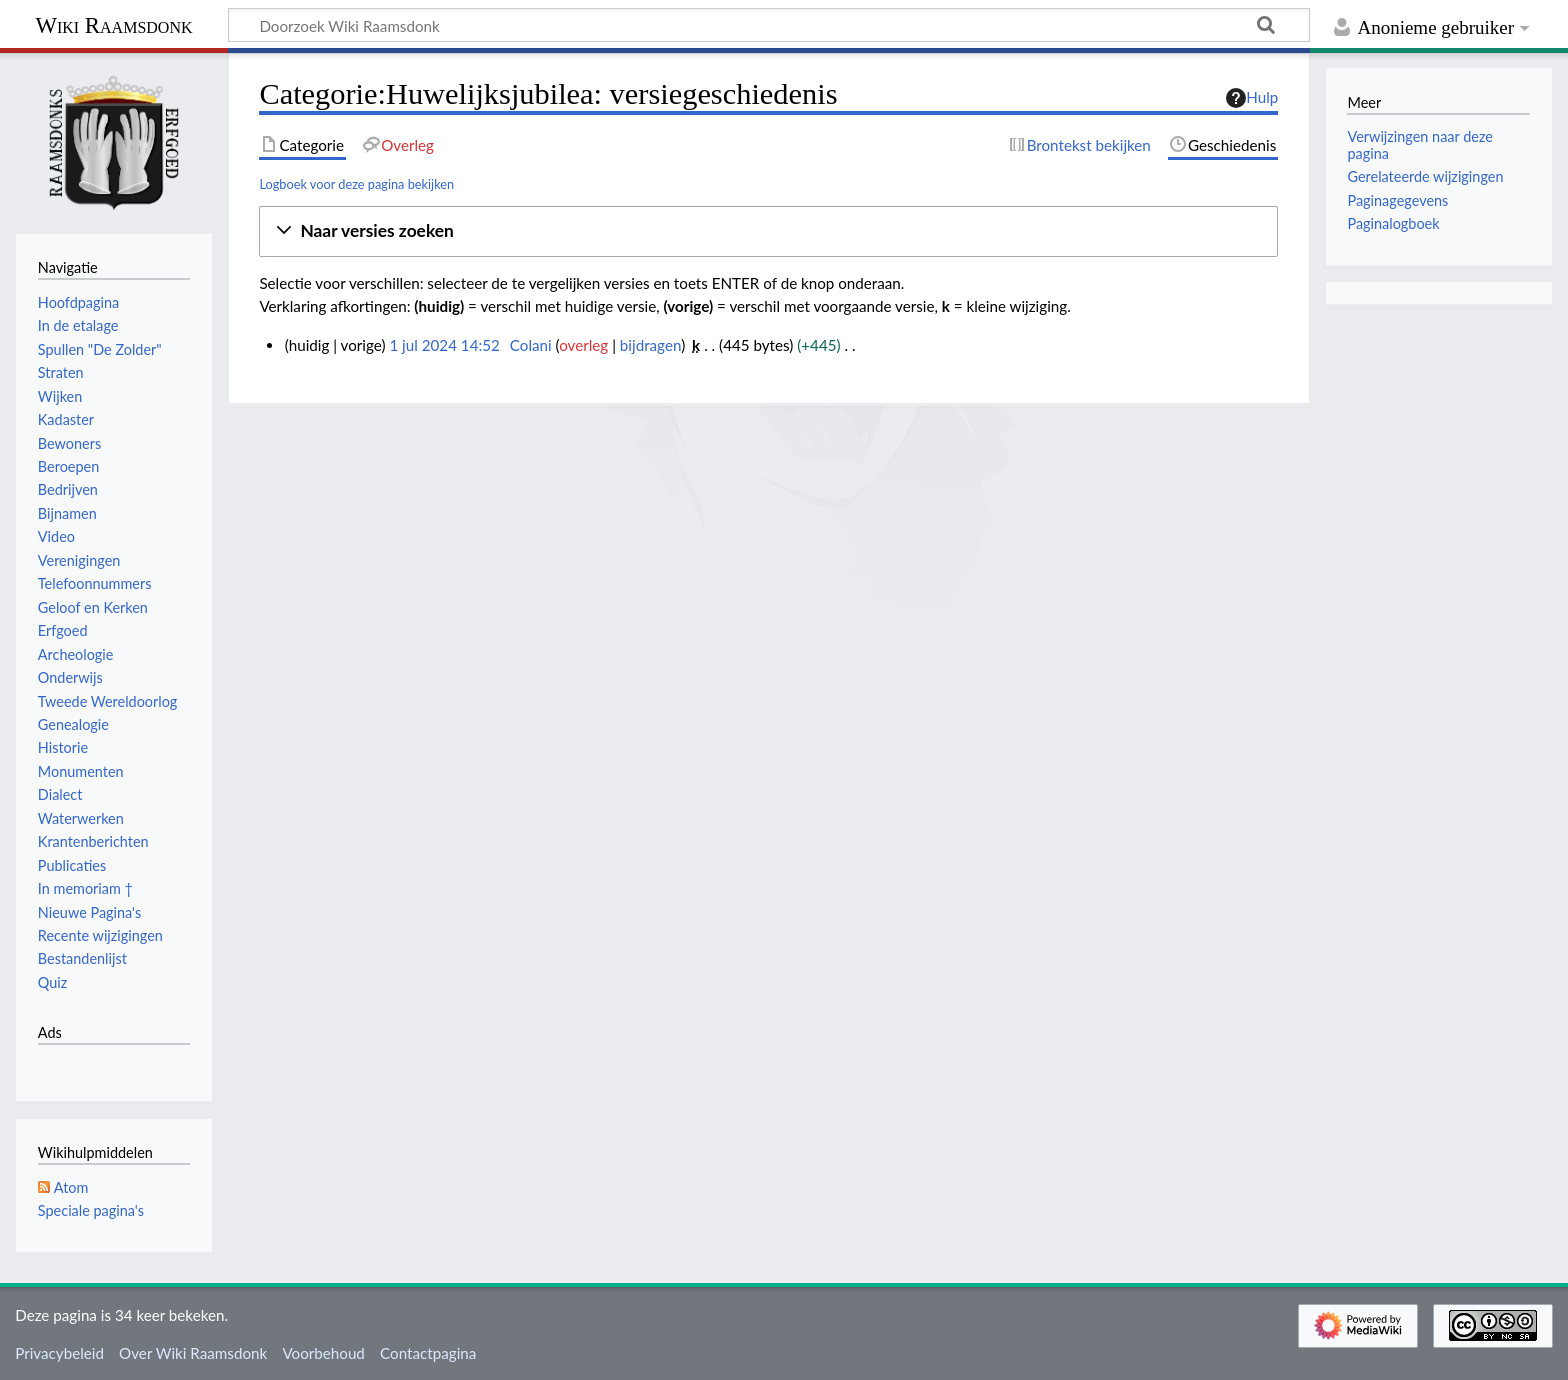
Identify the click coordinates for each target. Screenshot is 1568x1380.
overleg (583, 345)
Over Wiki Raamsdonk (193, 1353)
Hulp (1252, 98)
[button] (768, 231)
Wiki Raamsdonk (113, 25)
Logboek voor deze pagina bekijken (356, 184)
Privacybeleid (59, 1353)
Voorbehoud (323, 1353)
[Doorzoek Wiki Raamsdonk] (769, 25)
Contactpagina (428, 1353)
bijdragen (650, 345)
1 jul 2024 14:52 (444, 345)
